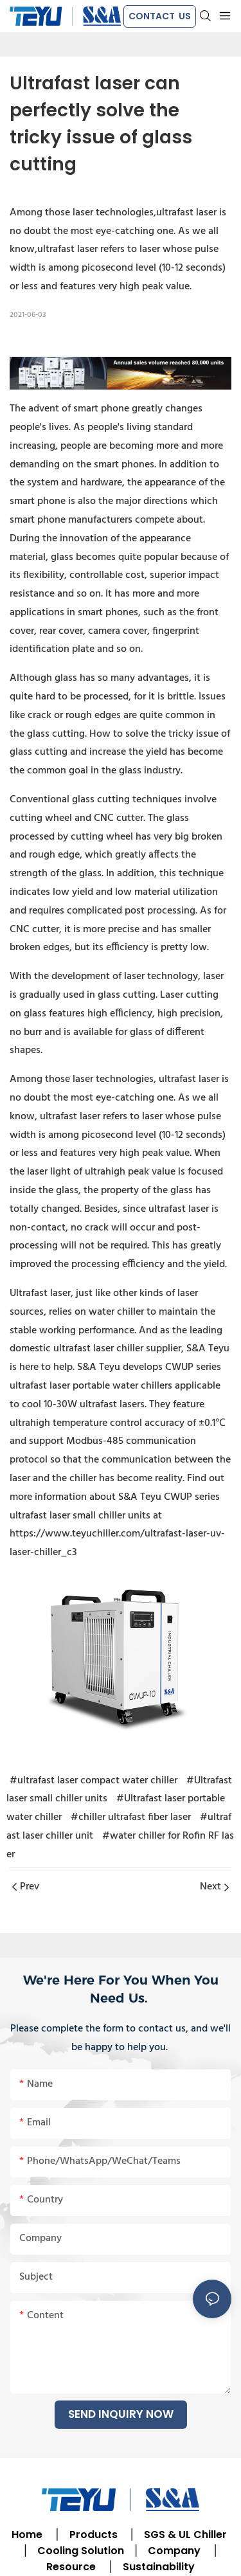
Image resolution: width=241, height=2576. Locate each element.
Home (27, 2534)
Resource (71, 2566)
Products (92, 2534)
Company (174, 2550)
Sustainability (159, 2566)
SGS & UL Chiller (185, 2534)
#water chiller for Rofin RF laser (120, 1845)
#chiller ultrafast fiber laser (131, 1817)
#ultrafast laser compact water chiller (93, 1780)
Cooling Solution (80, 2550)
